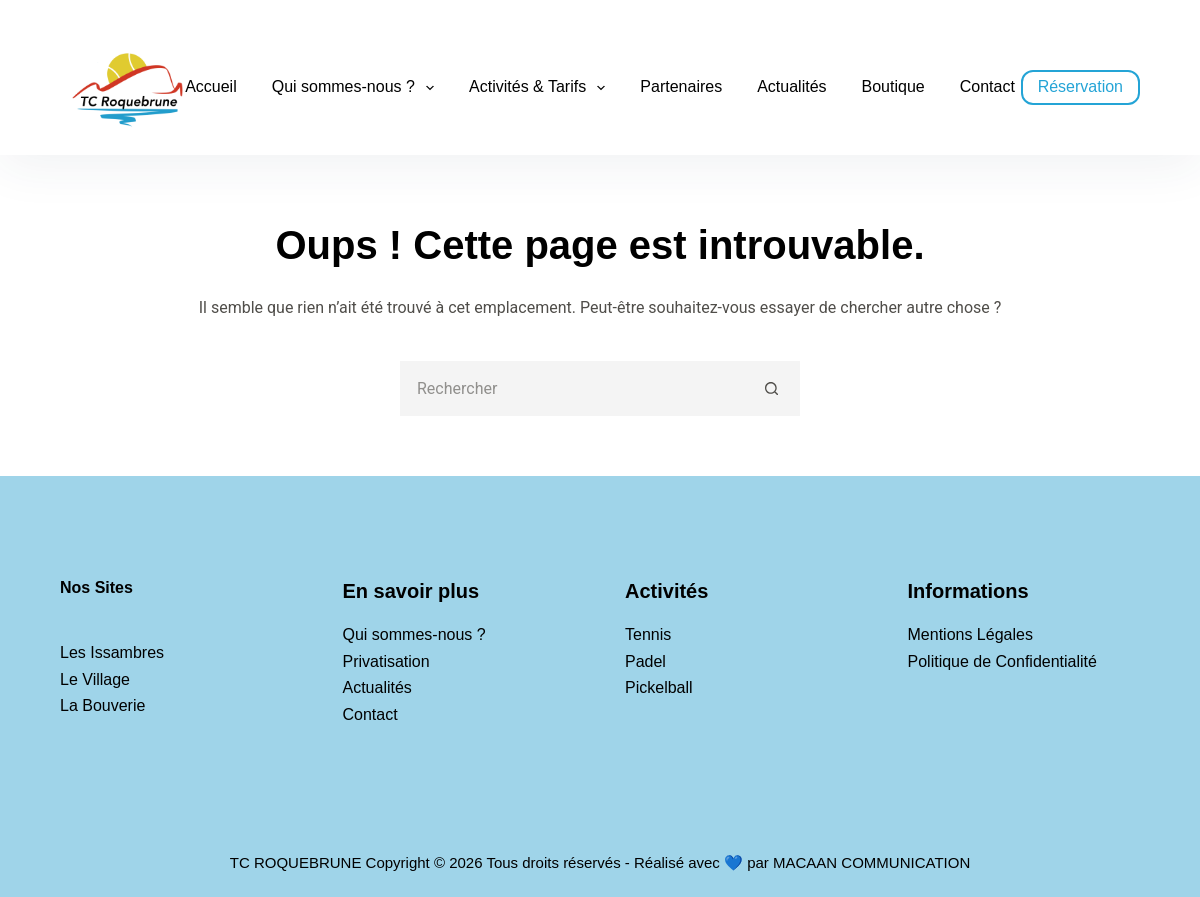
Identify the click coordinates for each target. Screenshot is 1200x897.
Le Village (95, 679)
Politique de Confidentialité (1002, 661)
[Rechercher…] (572, 388)
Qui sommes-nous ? (357, 88)
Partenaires (681, 86)
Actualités (791, 86)
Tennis (648, 634)
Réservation (1080, 86)
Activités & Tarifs (541, 88)
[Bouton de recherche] (772, 388)
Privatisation (386, 661)
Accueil (211, 86)
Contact (987, 86)
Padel (645, 661)
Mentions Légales (970, 634)
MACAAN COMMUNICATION (871, 862)
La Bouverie (102, 705)
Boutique (893, 86)
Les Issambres (112, 652)
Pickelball (659, 687)
